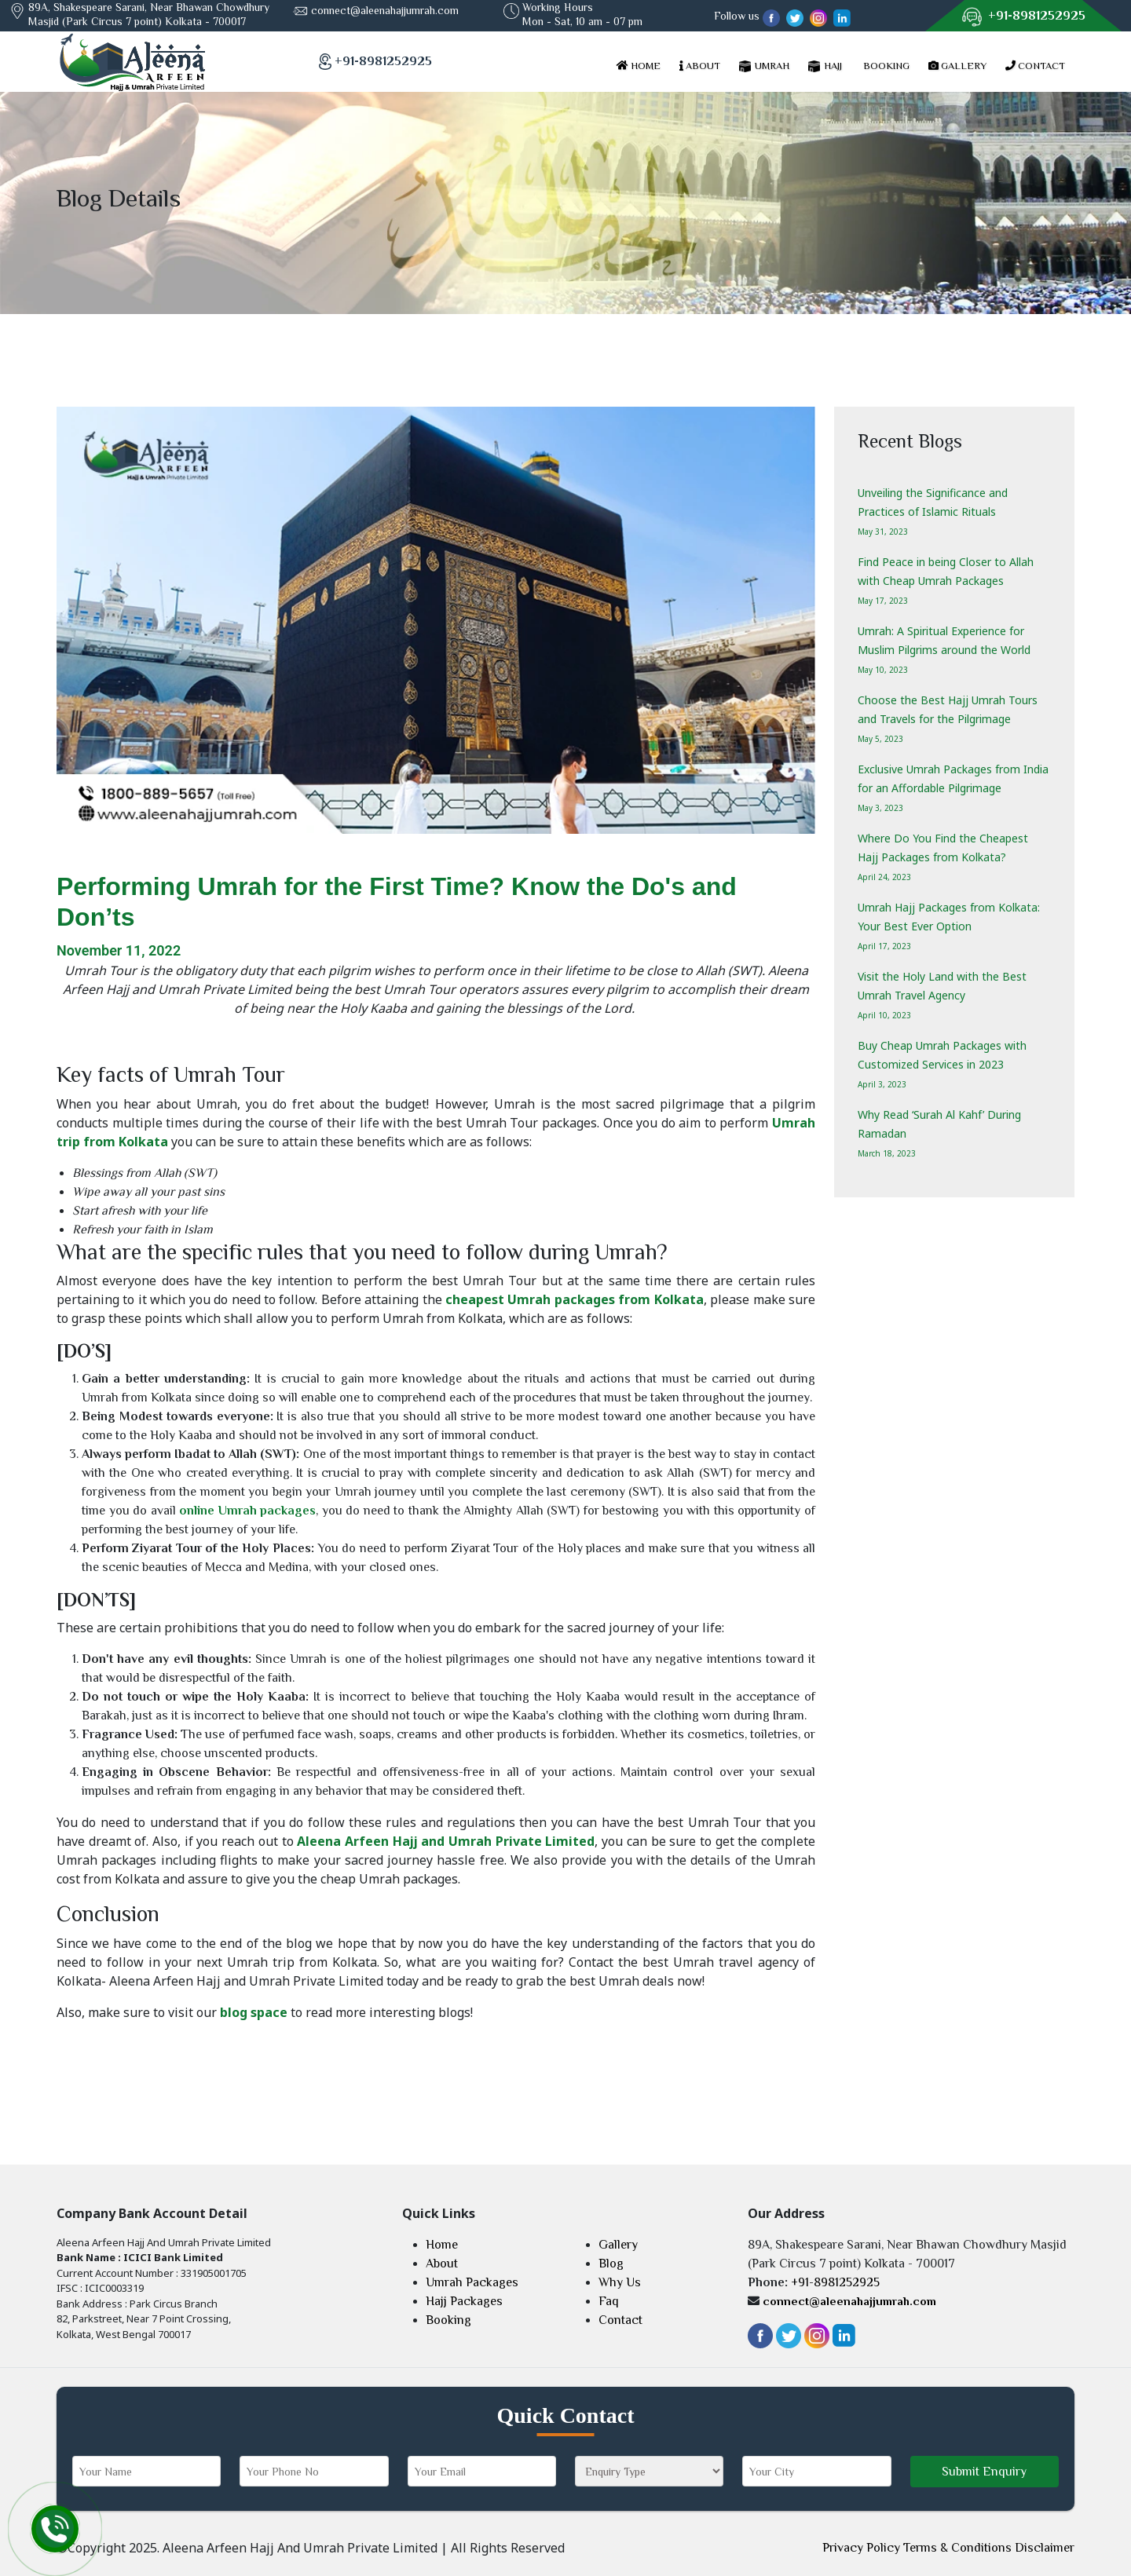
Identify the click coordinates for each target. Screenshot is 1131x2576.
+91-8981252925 (1036, 16)
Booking (448, 2320)
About (442, 2263)
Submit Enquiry (984, 2472)
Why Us (619, 2282)
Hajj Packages (464, 2301)
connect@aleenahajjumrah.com (385, 10)
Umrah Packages (472, 2282)
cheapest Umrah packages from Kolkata (574, 1299)
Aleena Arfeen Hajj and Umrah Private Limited (446, 1841)
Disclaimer (1044, 2548)
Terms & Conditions (957, 2548)
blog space (253, 2012)
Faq (608, 2301)
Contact (620, 2320)
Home (442, 2245)
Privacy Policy (861, 2548)
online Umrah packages (247, 1511)
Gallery (618, 2245)
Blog (611, 2263)
